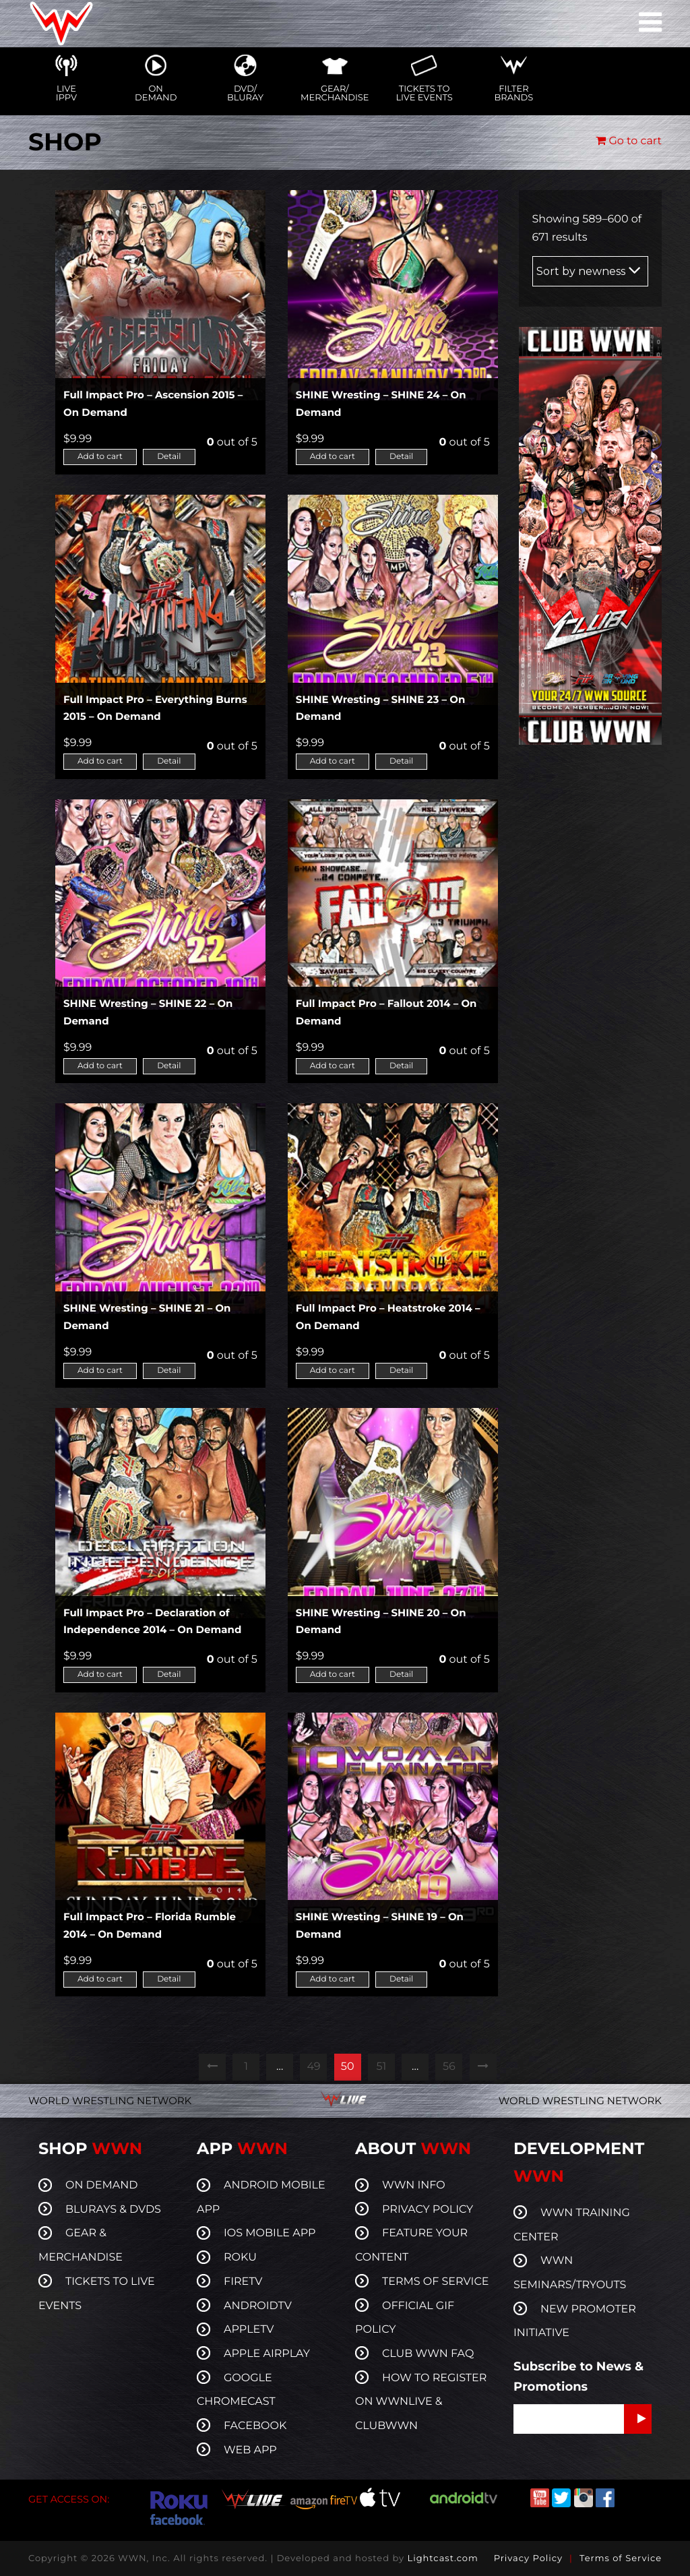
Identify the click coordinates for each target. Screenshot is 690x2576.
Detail (169, 457)
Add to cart (100, 457)
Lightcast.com (442, 2558)
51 (381, 2066)
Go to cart (629, 141)
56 (449, 2066)
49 (313, 2066)
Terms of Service (620, 2558)
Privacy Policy (528, 2558)
